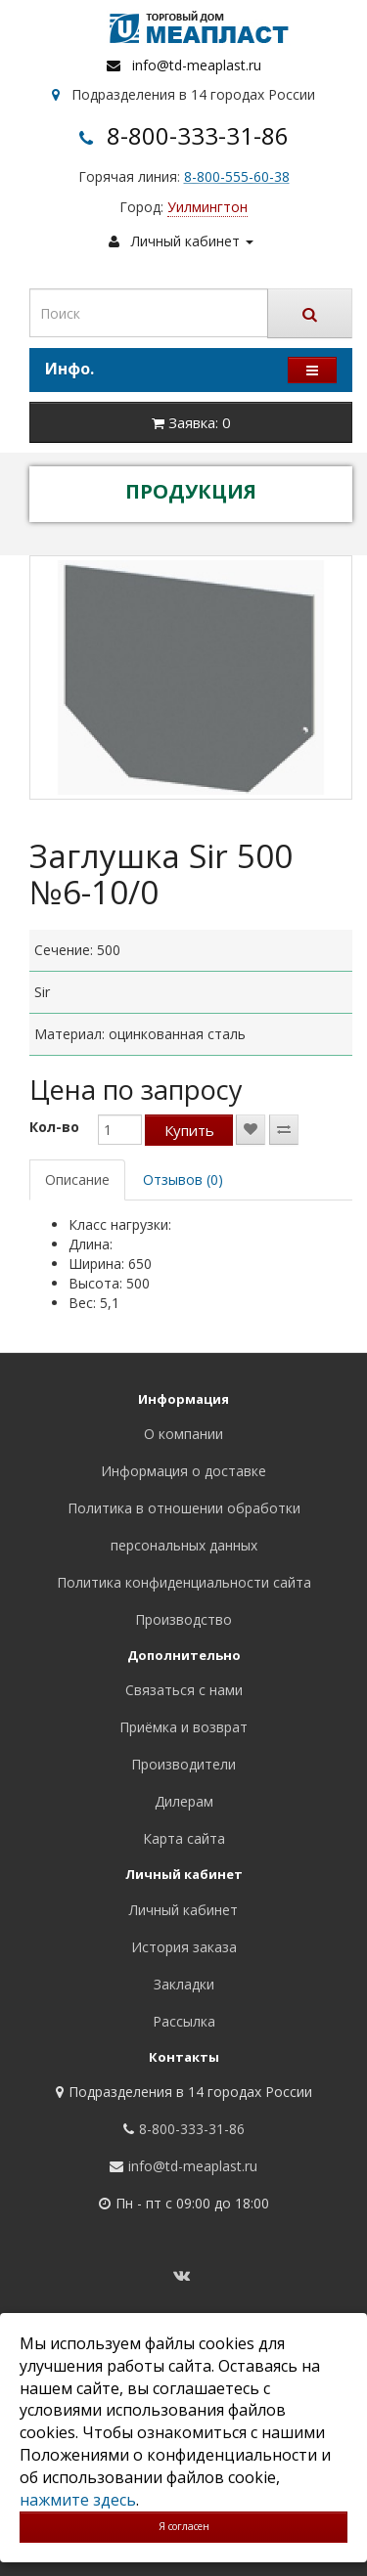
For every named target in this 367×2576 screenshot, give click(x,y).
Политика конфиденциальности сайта (184, 1582)
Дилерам (184, 1801)
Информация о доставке (183, 1471)
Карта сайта (184, 1838)
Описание (77, 1179)
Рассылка (184, 2021)
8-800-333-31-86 (198, 135)
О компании (183, 1433)
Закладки (184, 1984)
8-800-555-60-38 (237, 176)
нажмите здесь (78, 2500)
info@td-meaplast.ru (196, 65)
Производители (183, 1764)
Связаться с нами (184, 1690)
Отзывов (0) (183, 1179)
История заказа (184, 1947)
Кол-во (54, 1126)
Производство (183, 1619)
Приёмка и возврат (183, 1727)
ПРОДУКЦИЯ (190, 491)
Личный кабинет (183, 1909)
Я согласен (184, 2526)
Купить (189, 1130)
